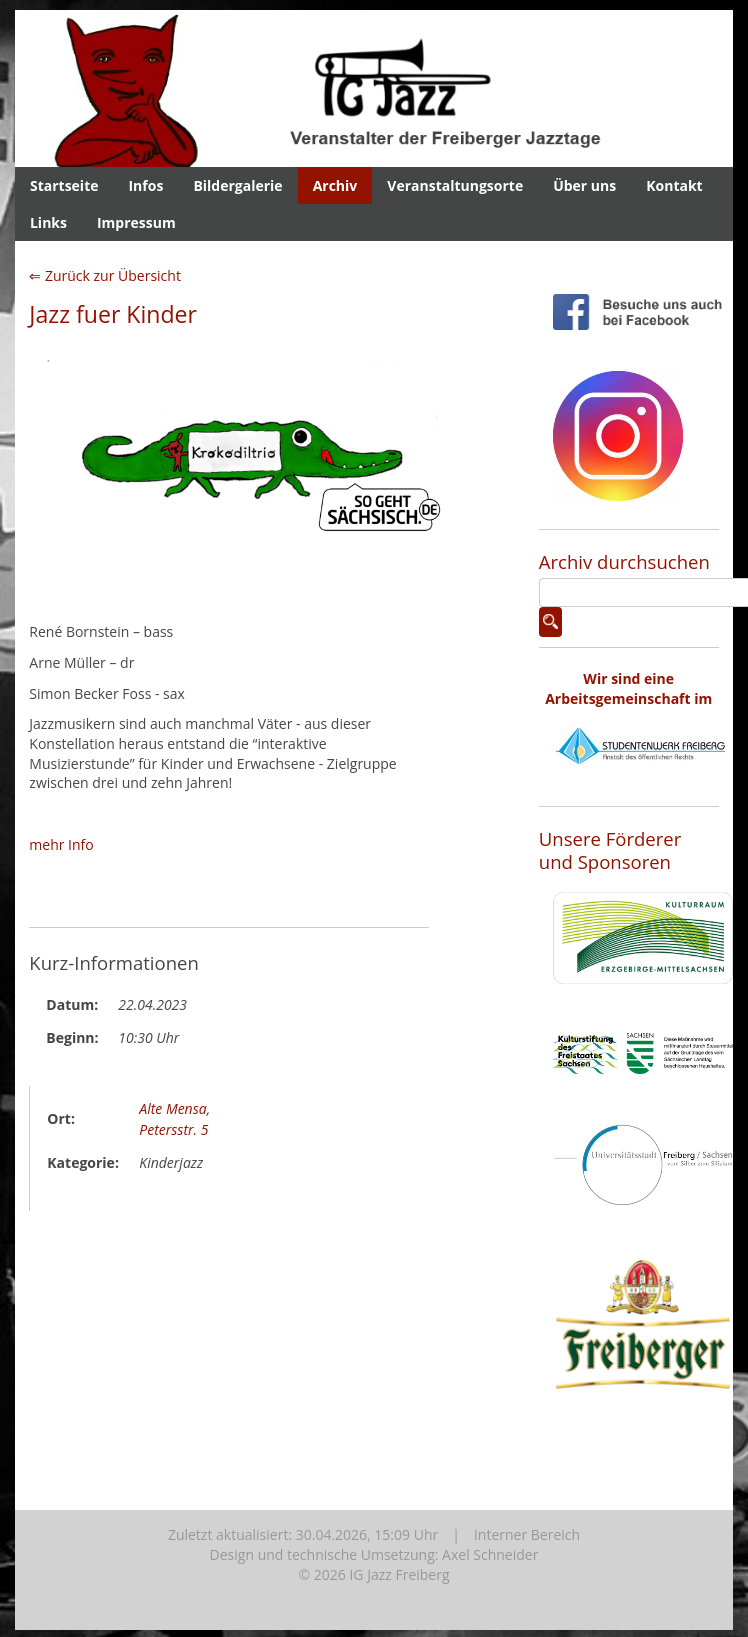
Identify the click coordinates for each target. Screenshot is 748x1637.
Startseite (64, 185)
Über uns (584, 185)
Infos (145, 185)
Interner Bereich (527, 1534)
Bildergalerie (237, 185)
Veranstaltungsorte (455, 185)
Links (48, 222)
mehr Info (61, 844)
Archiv (335, 185)
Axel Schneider (490, 1554)
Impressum (136, 222)
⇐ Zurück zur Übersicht (105, 275)
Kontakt (674, 185)
